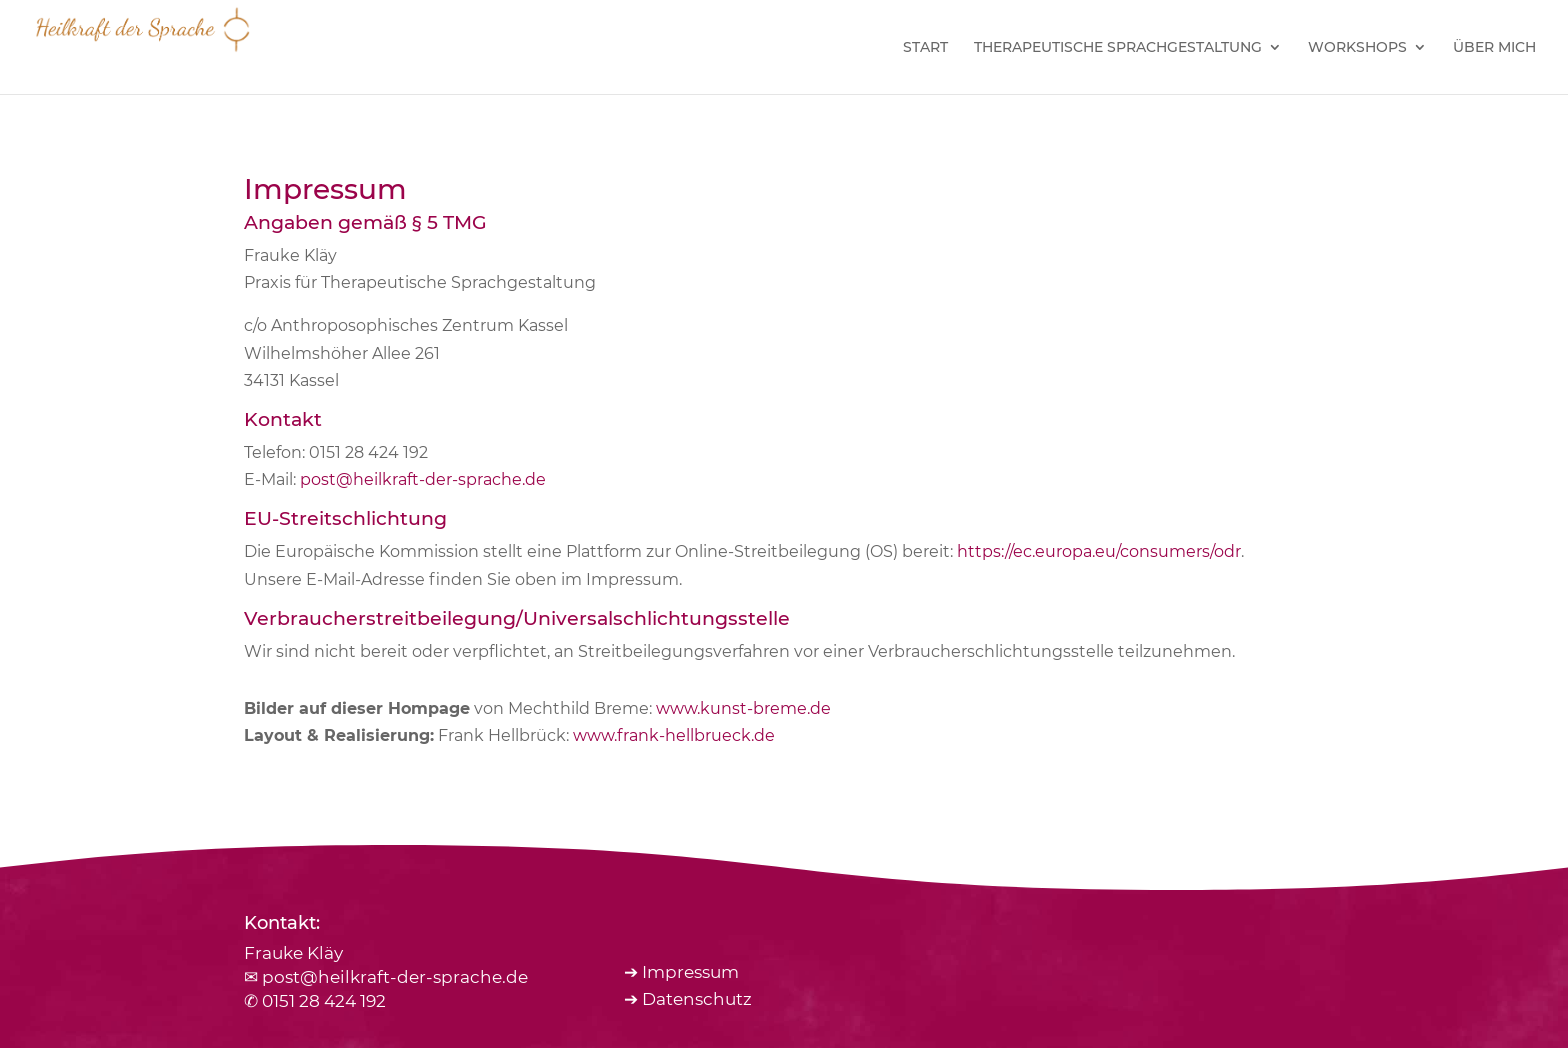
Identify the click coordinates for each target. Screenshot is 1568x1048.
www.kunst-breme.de (743, 708)
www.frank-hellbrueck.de (674, 735)
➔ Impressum (681, 972)
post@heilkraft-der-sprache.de (423, 479)
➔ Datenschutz (688, 999)
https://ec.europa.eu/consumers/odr (1099, 551)
